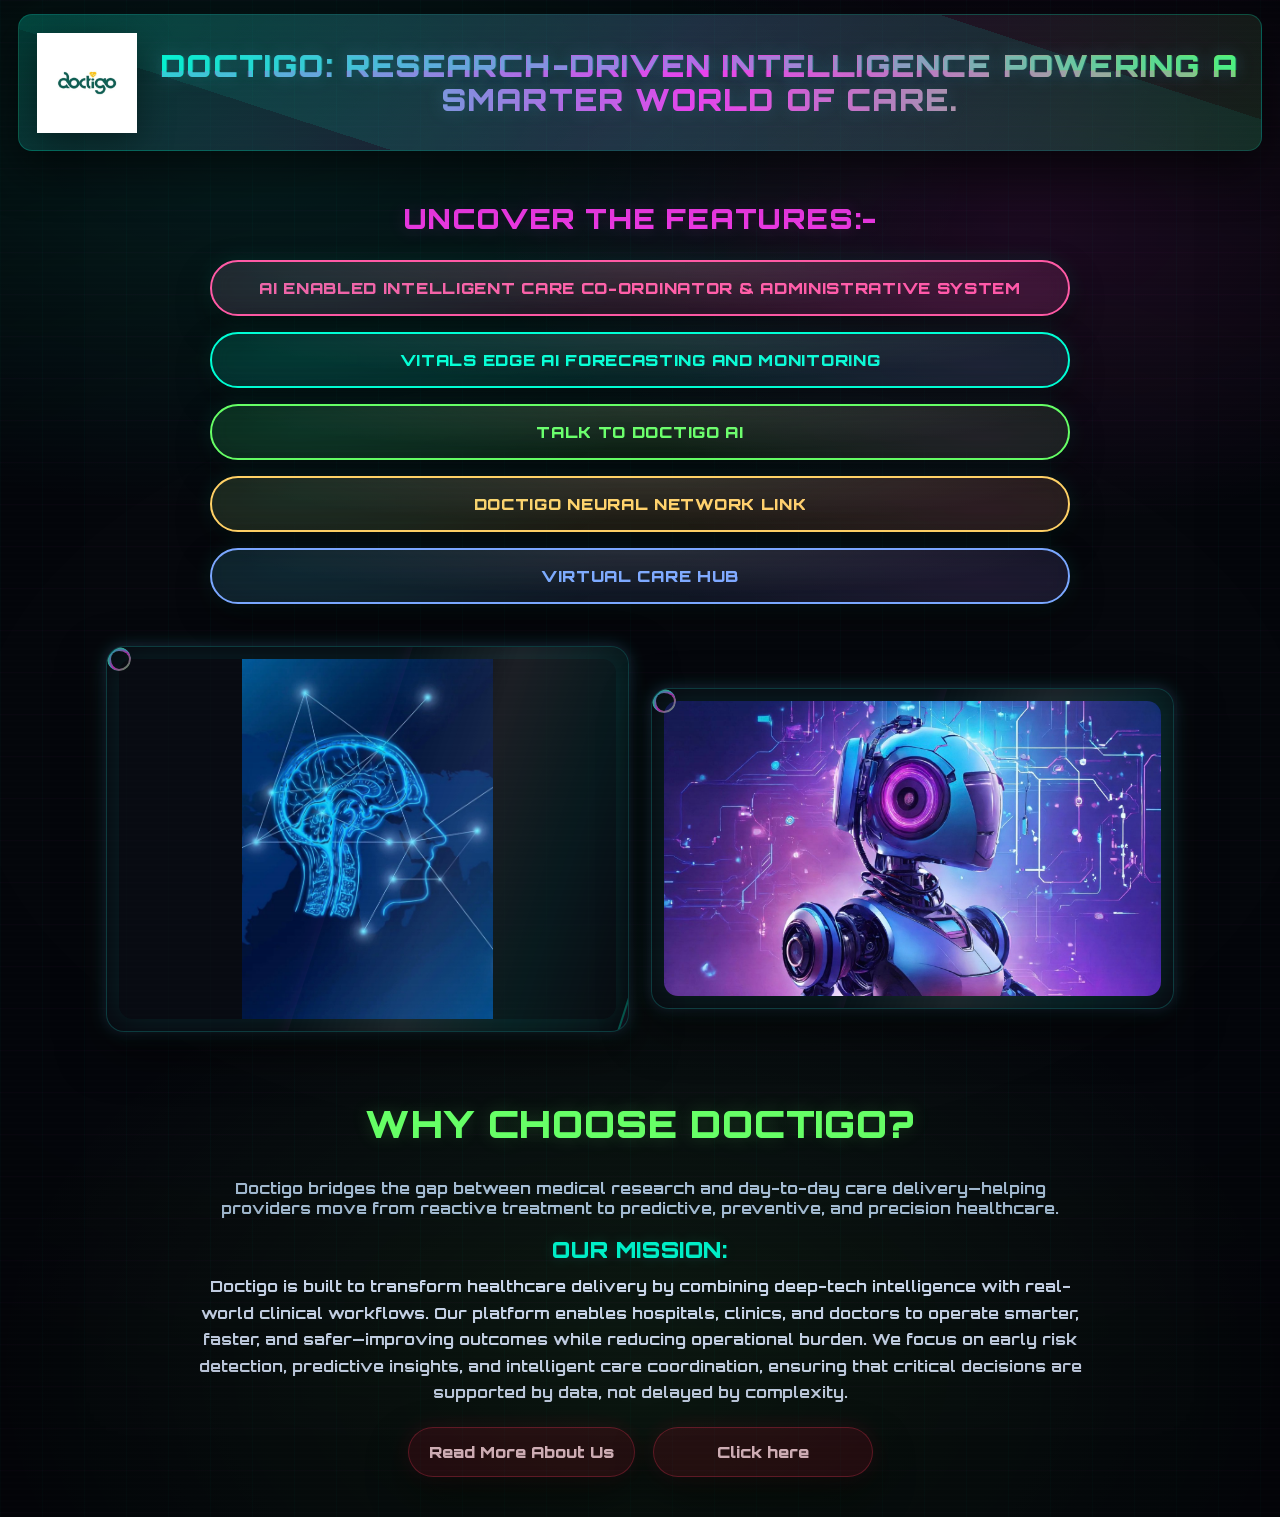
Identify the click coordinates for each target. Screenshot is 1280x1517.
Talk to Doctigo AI (640, 432)
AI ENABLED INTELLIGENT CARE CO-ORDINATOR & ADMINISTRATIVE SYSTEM (640, 288)
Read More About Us (521, 1452)
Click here (763, 1452)
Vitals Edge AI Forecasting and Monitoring (640, 360)
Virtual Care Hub (640, 576)
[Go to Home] (87, 83)
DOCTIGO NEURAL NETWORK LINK (640, 504)
